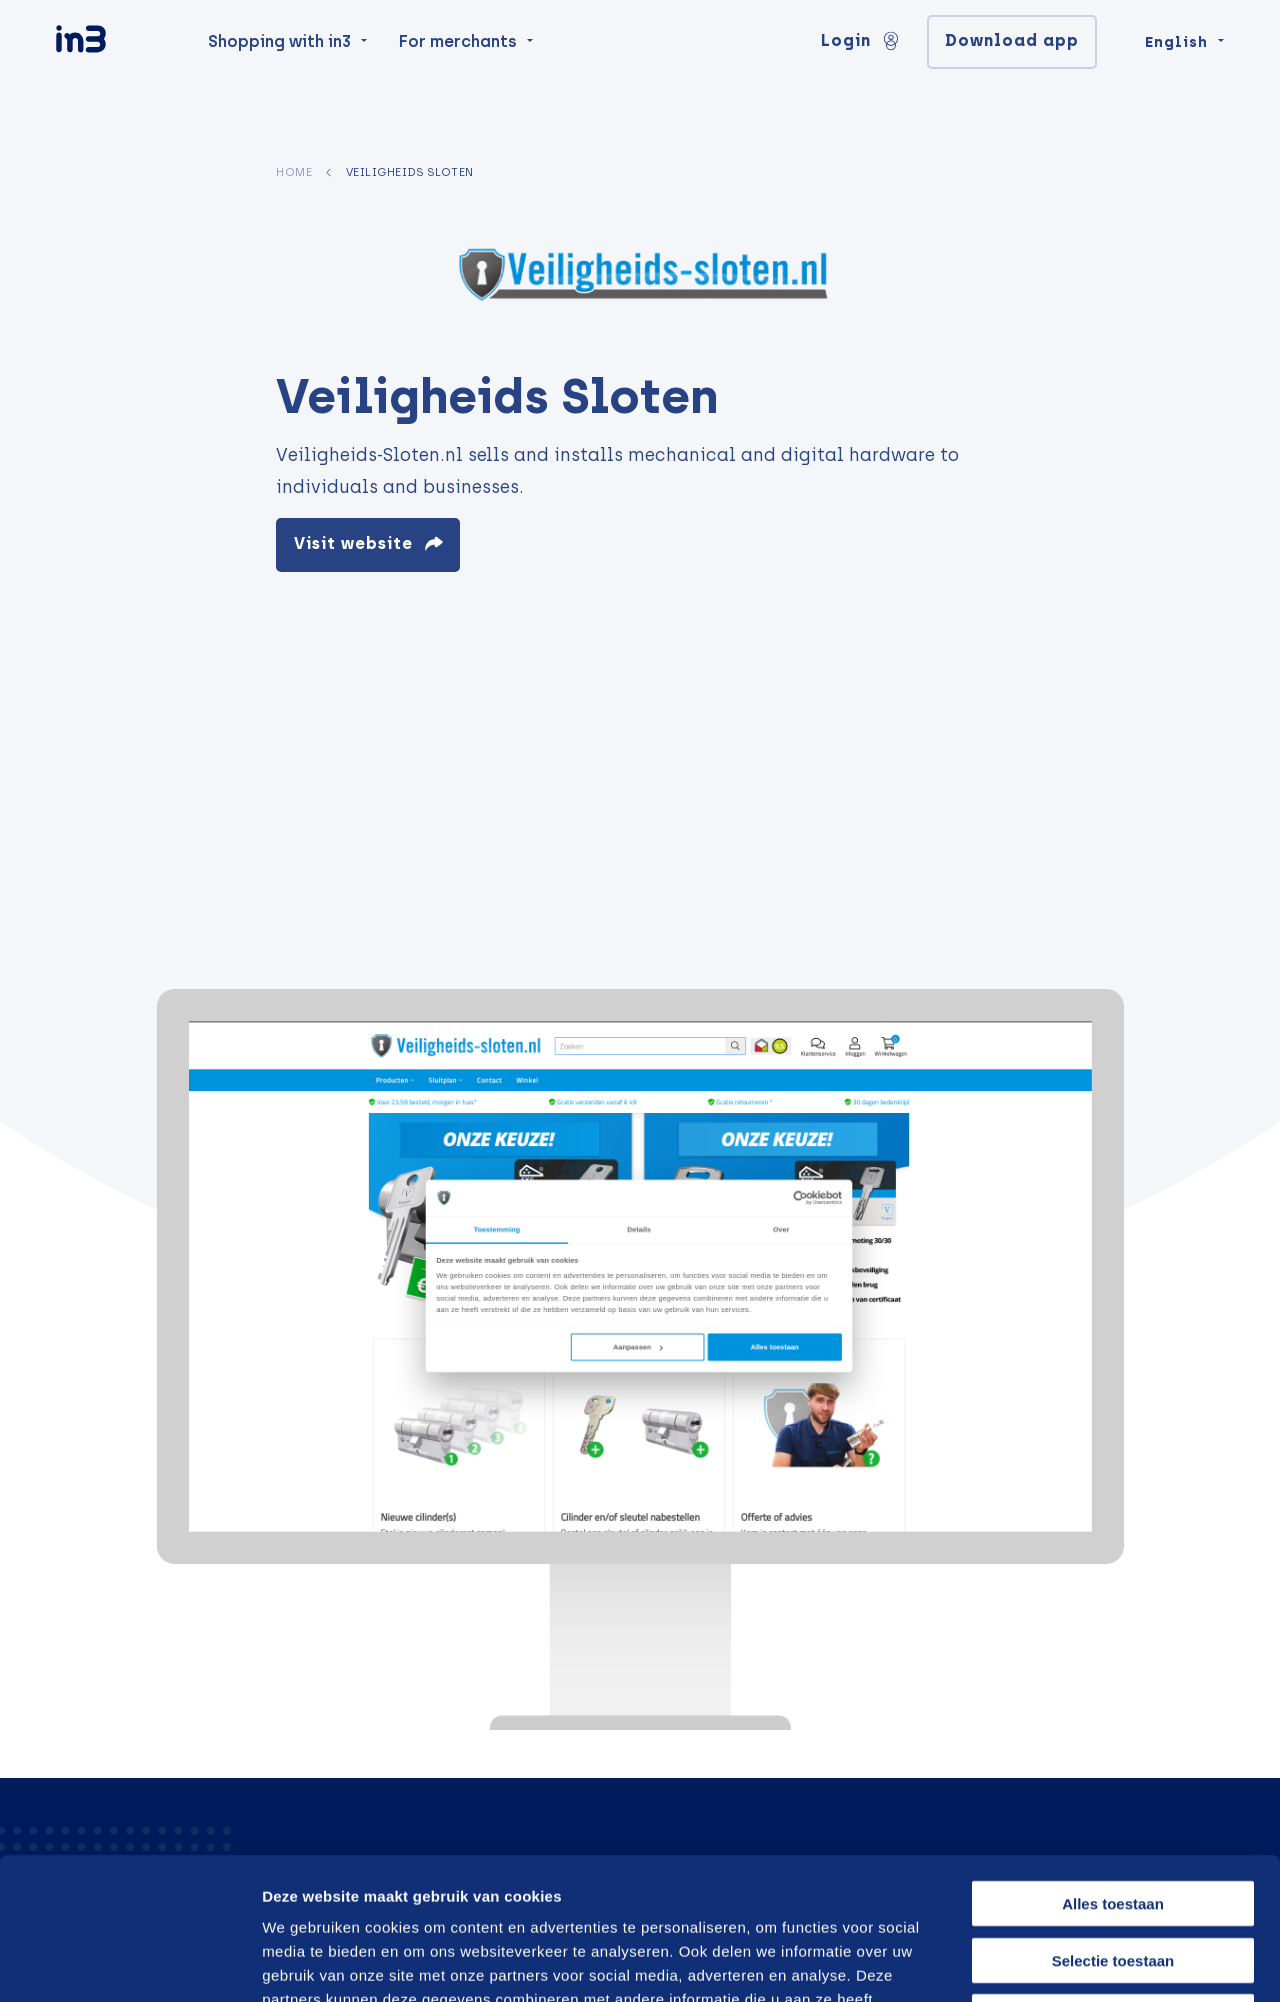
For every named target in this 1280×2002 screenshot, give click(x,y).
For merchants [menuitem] (458, 81)
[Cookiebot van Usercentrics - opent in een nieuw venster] (129, 1963)
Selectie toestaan (1113, 1818)
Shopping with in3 (279, 81)
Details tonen (1072, 1962)
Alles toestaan (1113, 1761)
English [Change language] (1176, 82)
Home (294, 172)
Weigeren (1112, 1874)
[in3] (116, 82)
